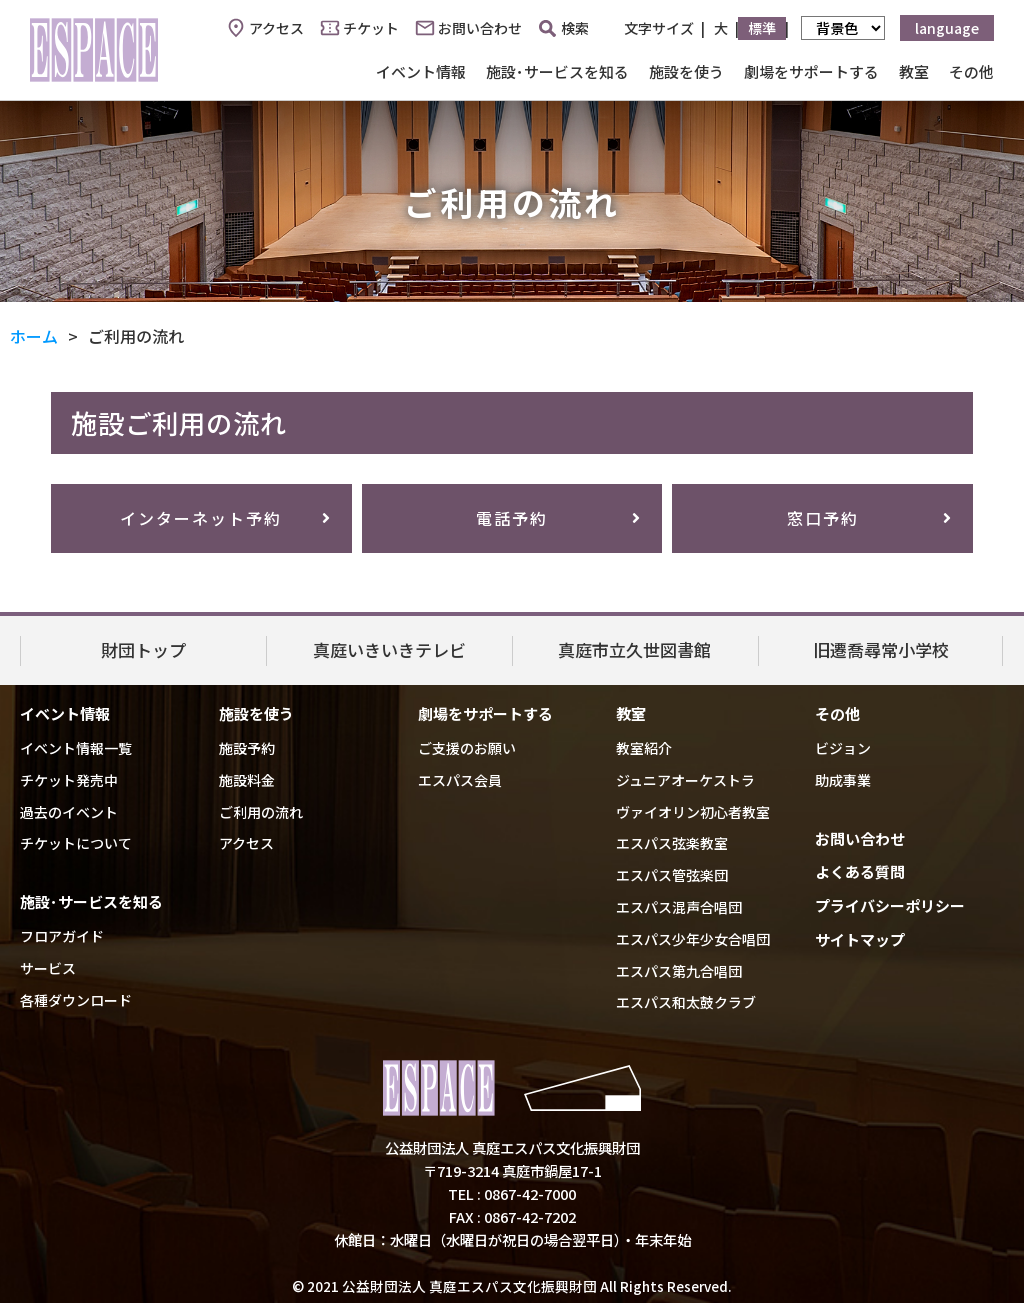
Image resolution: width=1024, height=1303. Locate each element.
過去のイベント (69, 812)
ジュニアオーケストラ (685, 780)
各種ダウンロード (76, 1000)
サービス (48, 968)
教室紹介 (644, 748)
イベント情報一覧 (76, 748)
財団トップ (143, 649)
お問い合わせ (480, 28)
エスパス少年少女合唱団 (693, 939)
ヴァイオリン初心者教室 (693, 812)
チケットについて (76, 843)
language (947, 28)
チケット (371, 28)
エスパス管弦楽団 (672, 875)
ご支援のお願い (467, 748)
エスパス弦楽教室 (672, 843)
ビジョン (843, 748)
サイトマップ (860, 939)
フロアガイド (62, 936)
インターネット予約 (201, 518)
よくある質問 (860, 871)
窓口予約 (823, 518)
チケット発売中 (69, 780)
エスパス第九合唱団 (679, 971)
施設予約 (247, 748)
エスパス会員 (460, 780)
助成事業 (843, 780)
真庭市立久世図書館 (634, 649)
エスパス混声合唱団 (679, 907)
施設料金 (247, 780)
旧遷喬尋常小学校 (881, 649)
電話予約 (512, 518)
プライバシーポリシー (890, 905)
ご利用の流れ (261, 812)
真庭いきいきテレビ (389, 649)
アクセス (276, 28)
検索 (564, 28)
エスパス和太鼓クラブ (686, 1002)
